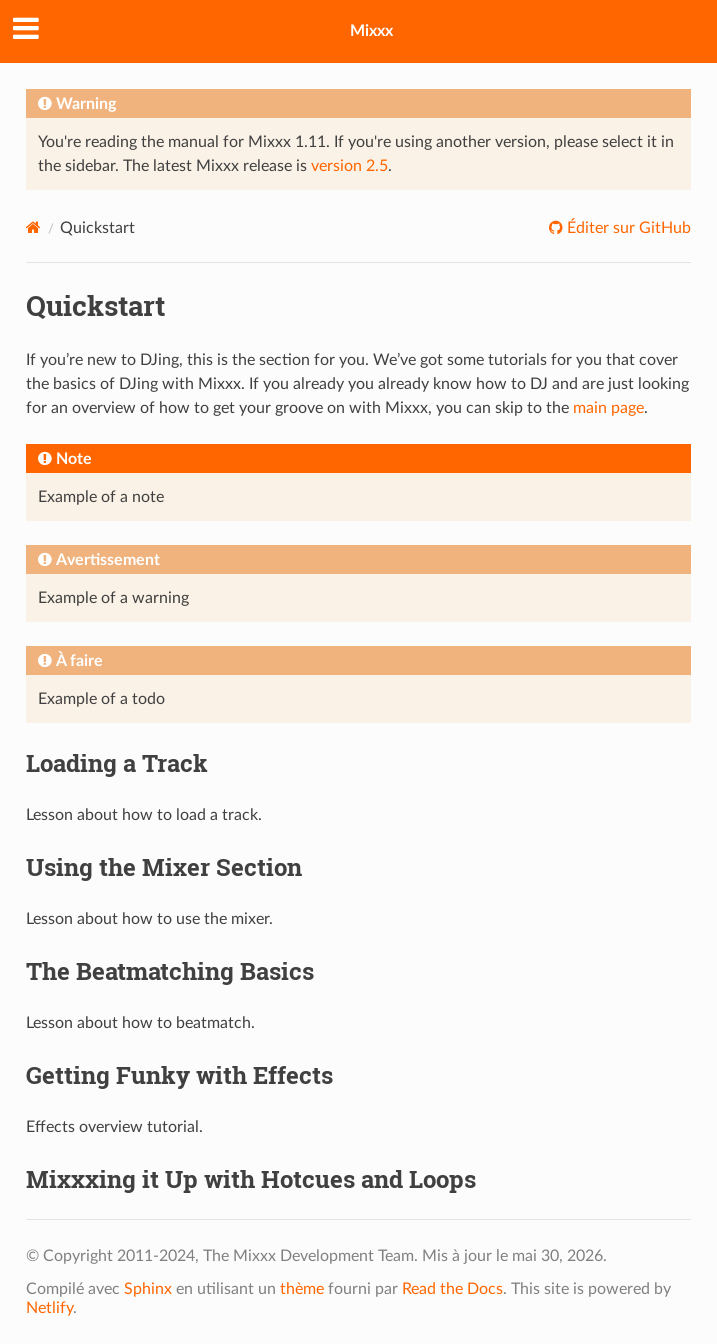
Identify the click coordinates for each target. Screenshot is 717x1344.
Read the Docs (452, 1289)
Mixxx (371, 31)
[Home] (33, 227)
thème (302, 1289)
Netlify (49, 1308)
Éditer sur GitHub (627, 228)
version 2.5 (349, 166)
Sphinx (148, 1289)
